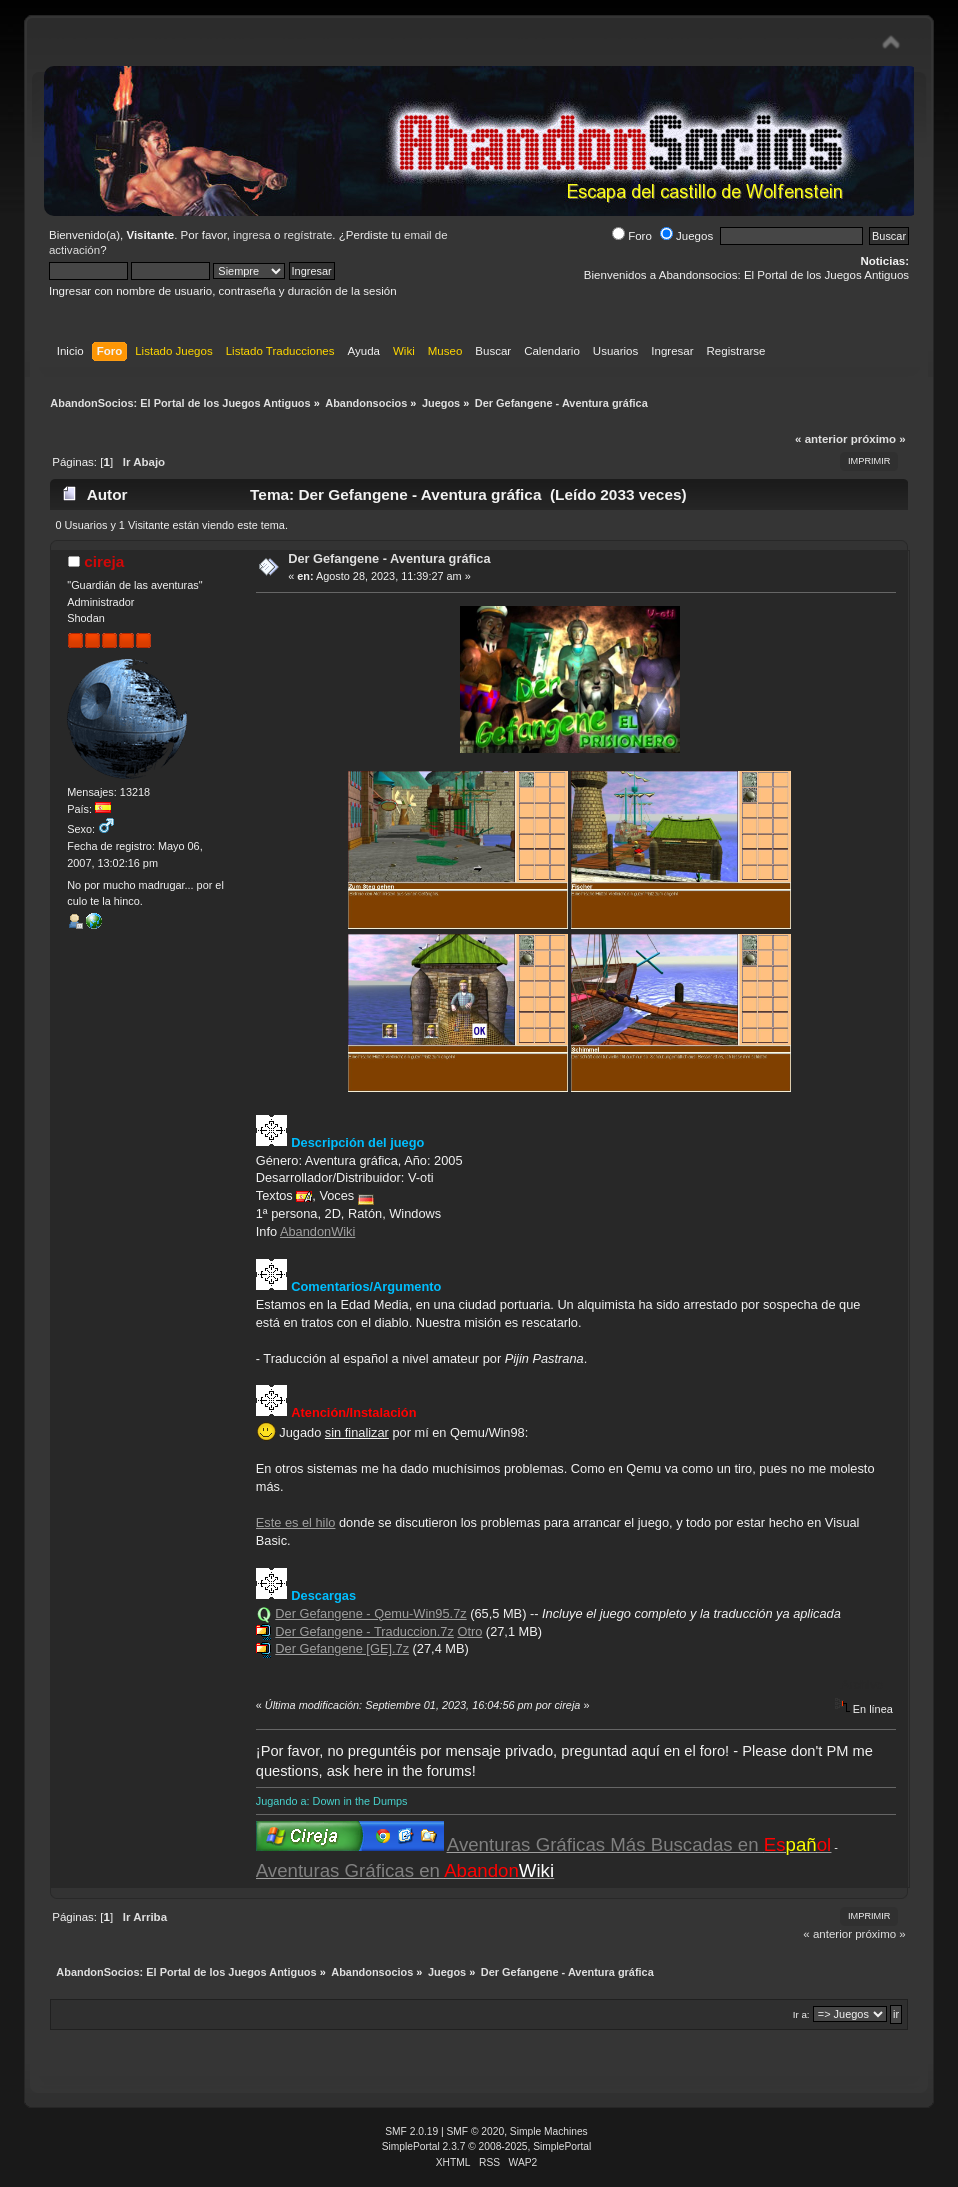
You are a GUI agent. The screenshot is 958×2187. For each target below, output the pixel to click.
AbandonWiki (317, 1231)
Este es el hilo (296, 1522)
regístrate (308, 235)
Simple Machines (549, 2131)
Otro (469, 1631)
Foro (632, 236)
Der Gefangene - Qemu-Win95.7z (370, 1613)
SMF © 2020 (476, 2131)
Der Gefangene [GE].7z (342, 1648)
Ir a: (801, 2014)
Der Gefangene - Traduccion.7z (364, 1631)
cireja (104, 561)
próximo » (878, 439)
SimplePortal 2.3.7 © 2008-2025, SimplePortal (487, 2146)
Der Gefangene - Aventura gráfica (389, 558)
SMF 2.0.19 (411, 2131)
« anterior (821, 439)
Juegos (686, 236)
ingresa (252, 235)
